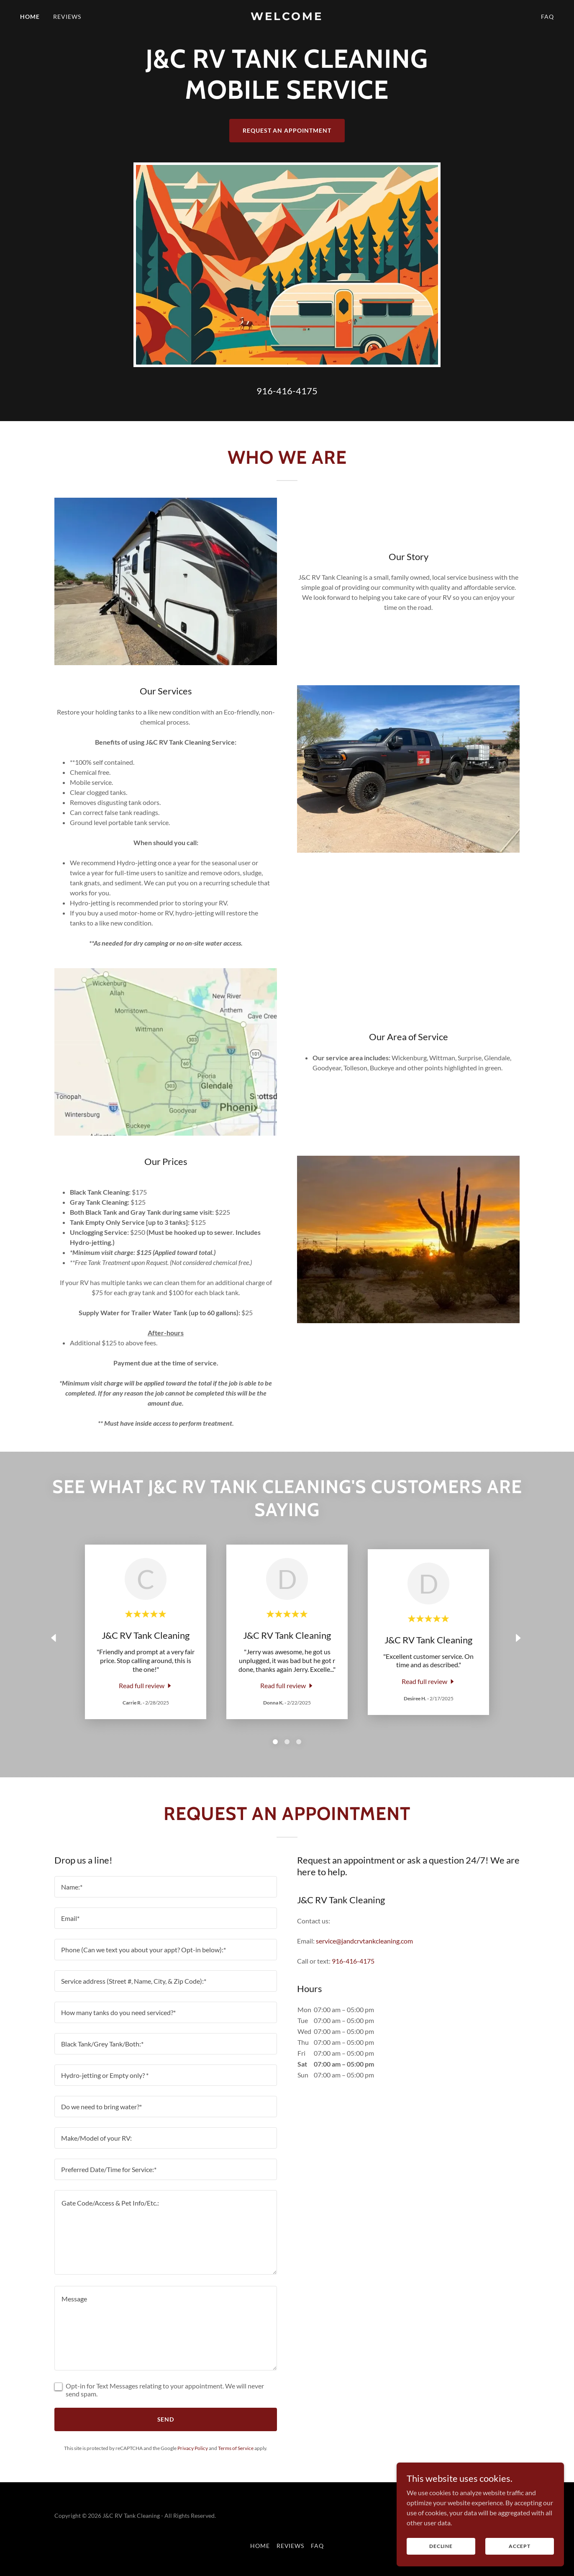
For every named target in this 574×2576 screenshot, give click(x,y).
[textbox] (165, 1886)
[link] (287, 17)
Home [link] (30, 16)
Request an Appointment (287, 130)
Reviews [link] (67, 16)
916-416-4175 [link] (287, 390)
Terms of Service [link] (236, 2448)
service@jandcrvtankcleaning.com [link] (364, 1941)
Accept (519, 2546)
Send (165, 2419)
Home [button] (260, 2545)
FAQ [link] (547, 16)
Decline (441, 2546)
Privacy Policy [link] (192, 2448)
